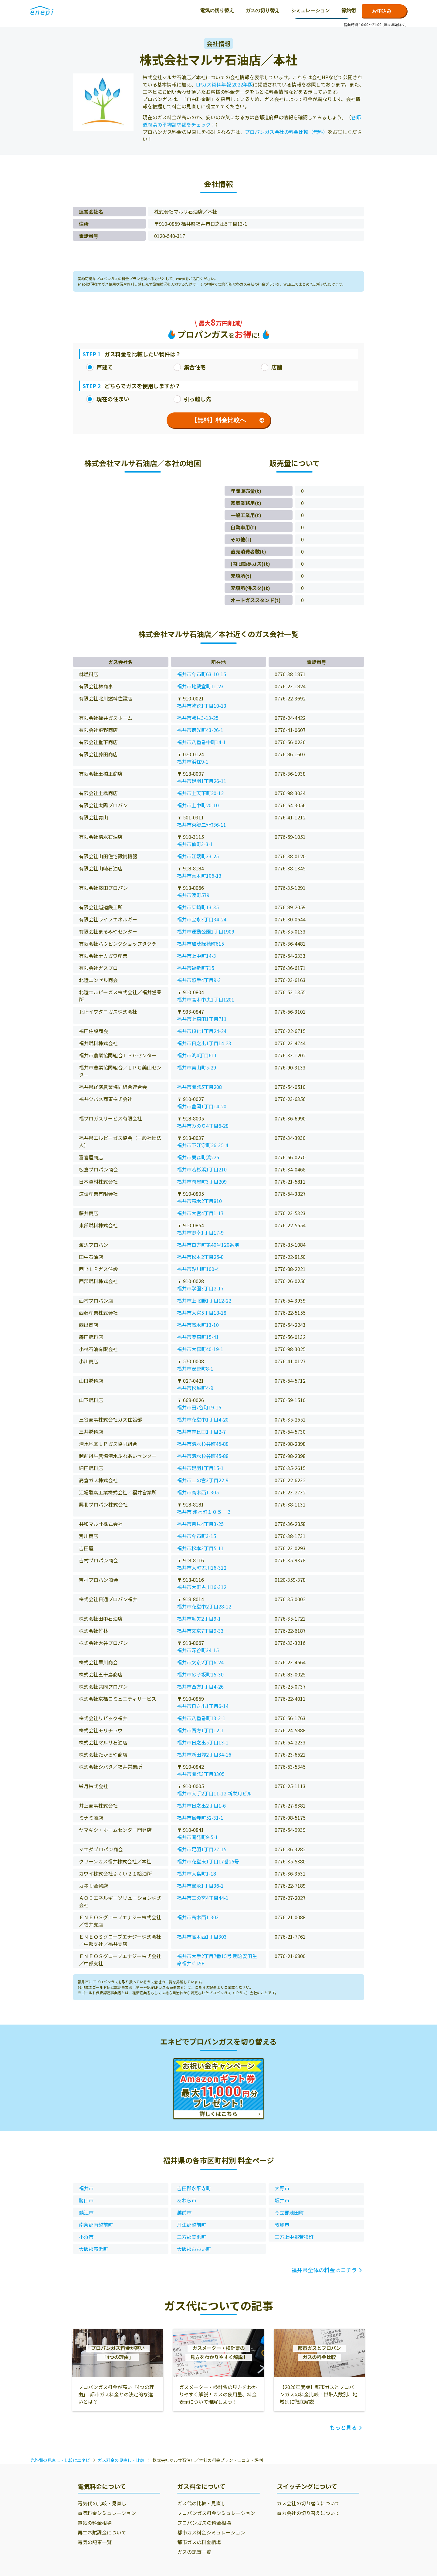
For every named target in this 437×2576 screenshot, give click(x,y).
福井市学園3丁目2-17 (200, 1288)
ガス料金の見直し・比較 (121, 2460)
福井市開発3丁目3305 (201, 1774)
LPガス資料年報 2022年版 (224, 84)
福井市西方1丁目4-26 (200, 1686)
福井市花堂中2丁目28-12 (204, 1606)
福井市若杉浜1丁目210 (202, 1169)
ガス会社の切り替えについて (308, 2503)
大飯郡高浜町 (93, 2248)
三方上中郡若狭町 (294, 2236)
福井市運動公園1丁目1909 (205, 931)
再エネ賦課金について (102, 2532)
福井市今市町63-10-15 (201, 674)
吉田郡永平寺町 (194, 2188)
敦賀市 (282, 2224)
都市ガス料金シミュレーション (211, 2532)
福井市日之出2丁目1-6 (201, 1805)
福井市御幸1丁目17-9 (200, 1232)
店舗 (271, 367)
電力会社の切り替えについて (308, 2513)
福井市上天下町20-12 (200, 793)
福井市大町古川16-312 (201, 1567)
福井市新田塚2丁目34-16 (204, 1754)
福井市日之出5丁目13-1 (203, 1742)
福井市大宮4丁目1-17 (200, 1213)
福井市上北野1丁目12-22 (204, 1300)
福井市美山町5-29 (196, 1067)
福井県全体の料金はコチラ (324, 2270)
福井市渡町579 (193, 895)
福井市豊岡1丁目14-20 (201, 1106)
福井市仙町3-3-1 (195, 844)
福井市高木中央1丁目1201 (205, 999)
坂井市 (282, 2200)
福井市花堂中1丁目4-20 (203, 1419)
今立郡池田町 (289, 2212)
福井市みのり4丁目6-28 (203, 1125)
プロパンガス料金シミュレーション (216, 2513)
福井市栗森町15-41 (198, 1337)
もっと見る (343, 2427)
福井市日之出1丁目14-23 (204, 1043)
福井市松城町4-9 (195, 1387)
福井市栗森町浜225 (198, 1157)
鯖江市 (86, 2212)
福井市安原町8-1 (195, 1368)
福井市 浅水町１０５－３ (204, 1511)
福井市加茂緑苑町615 (200, 943)
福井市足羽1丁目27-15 (201, 1849)
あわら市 (186, 2200)
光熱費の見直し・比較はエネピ (60, 2460)
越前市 (184, 2212)
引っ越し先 (192, 399)
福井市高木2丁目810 (199, 1201)
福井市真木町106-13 (199, 875)
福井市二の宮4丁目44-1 (203, 1897)
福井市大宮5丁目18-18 (201, 1312)
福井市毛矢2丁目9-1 (199, 1618)
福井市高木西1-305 (198, 1492)
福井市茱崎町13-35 (198, 907)
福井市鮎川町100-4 (198, 1269)
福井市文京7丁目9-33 (200, 1630)
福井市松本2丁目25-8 (200, 1256)
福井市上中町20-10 (198, 805)
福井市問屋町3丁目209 (202, 1181)
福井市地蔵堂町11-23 (200, 686)
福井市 (86, 2188)
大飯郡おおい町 (194, 2248)
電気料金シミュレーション (107, 2513)
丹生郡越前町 (191, 2224)
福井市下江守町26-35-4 (202, 1145)
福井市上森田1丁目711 (202, 1018)
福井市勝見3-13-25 (197, 717)
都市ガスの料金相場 (199, 2542)
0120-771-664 (321, 11)
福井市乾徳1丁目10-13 (201, 705)
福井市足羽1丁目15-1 (200, 1468)
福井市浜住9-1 (192, 761)
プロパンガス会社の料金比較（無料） (286, 131)
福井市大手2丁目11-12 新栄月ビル (214, 1793)
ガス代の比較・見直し (201, 2503)
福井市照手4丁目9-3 (199, 980)
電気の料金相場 (95, 2522)
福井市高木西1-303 (198, 1917)
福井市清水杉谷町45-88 (203, 1443)
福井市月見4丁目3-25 (200, 1523)
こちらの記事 (206, 1987)
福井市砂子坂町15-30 (200, 1674)
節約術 (240, 10)
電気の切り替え (108, 10)
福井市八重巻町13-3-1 (201, 1718)
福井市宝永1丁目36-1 (200, 1885)
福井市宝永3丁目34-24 (201, 919)
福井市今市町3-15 (196, 1536)
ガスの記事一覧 (194, 2551)
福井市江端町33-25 (198, 856)
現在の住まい (107, 399)
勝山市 (86, 2200)
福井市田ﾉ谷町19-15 (199, 1407)
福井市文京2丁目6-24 (200, 1662)
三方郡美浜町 (191, 2236)
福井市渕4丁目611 (197, 1055)
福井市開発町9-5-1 (197, 1837)
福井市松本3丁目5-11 (200, 1548)
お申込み (381, 11)
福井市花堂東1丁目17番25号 (208, 1861)
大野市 (282, 2188)
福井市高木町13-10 (198, 1324)
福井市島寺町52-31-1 (200, 1817)
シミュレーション (201, 10)
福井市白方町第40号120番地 (208, 1244)
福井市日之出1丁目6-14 (203, 1706)
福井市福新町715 (195, 967)
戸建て (99, 367)
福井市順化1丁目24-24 (201, 1031)
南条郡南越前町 (96, 2224)
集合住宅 (190, 367)
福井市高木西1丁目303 (202, 1936)
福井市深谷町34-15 (198, 1650)
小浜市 (86, 2236)
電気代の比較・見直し (102, 2503)
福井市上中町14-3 (196, 955)
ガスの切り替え (154, 10)
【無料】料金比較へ (227, 420)
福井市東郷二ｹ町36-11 (201, 824)
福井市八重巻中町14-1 (201, 742)
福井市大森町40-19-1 (200, 1349)
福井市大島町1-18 (196, 1873)
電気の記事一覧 (95, 2542)
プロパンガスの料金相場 (204, 2522)
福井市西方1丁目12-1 (200, 1730)
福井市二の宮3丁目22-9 (203, 1480)
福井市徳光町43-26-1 (200, 730)
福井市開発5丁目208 (199, 1086)
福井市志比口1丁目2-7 (201, 1431)
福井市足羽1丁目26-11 (201, 781)
